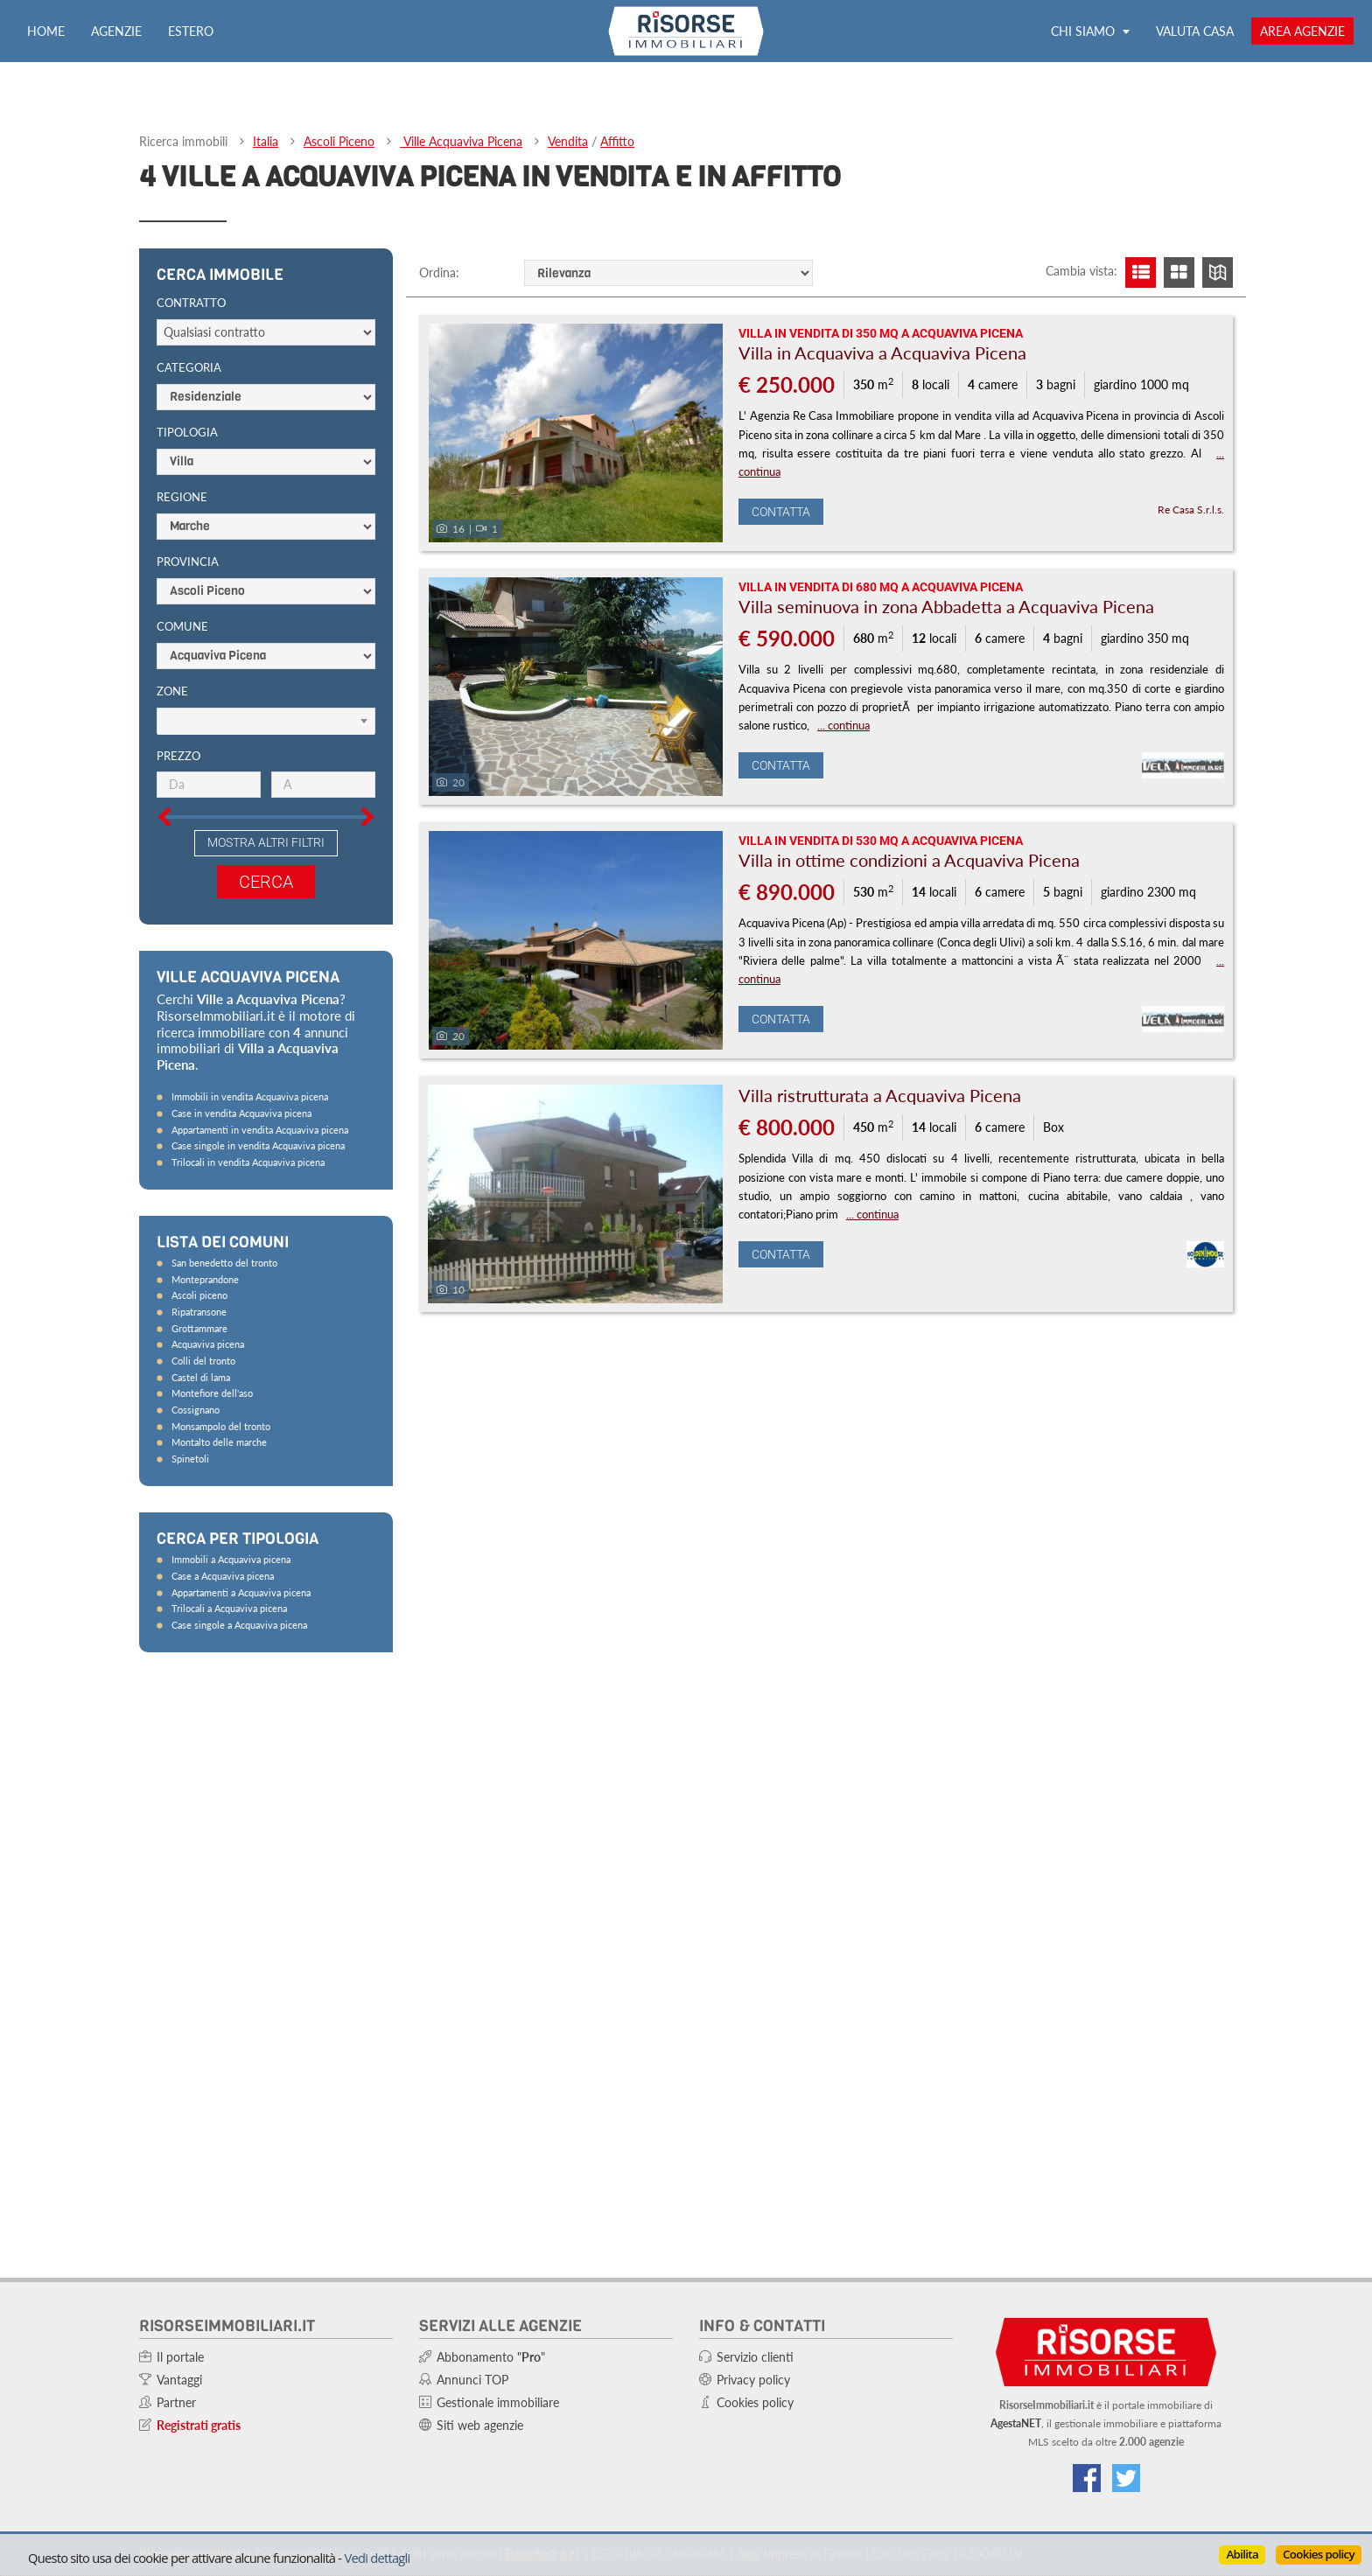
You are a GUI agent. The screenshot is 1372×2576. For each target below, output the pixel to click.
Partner (176, 2402)
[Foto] (576, 433)
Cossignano (196, 1409)
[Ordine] (668, 273)
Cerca (266, 881)
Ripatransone (199, 1311)
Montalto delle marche (219, 1442)
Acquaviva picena (208, 1344)
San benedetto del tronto (224, 1262)
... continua (843, 725)
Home (46, 31)
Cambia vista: (1081, 270)
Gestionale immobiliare (498, 2402)
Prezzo (178, 756)
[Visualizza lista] (1140, 272)
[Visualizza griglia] (1179, 272)
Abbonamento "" (491, 2356)
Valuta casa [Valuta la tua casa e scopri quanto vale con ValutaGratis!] (1195, 31)
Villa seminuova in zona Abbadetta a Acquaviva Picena (946, 606)
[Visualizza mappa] (1217, 272)
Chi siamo (1090, 31)
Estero (191, 31)
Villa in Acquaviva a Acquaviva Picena (882, 352)
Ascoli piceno (200, 1295)
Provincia (188, 562)
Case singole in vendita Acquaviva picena (258, 1145)
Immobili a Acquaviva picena (231, 1559)
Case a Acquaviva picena (223, 1575)
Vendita (568, 141)
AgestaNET (1015, 2423)
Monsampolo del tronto (221, 1426)
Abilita (1242, 2554)
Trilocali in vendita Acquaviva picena (248, 1162)
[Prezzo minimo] (209, 784)
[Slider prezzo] (144, 743)
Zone (172, 691)
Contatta (781, 512)
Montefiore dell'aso (212, 1393)
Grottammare (200, 1328)
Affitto (617, 141)
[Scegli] (266, 722)
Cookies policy (1318, 2554)
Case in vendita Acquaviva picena (242, 1113)
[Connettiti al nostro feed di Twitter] (1126, 2478)
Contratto (191, 303)
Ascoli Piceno (339, 141)
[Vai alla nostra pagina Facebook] (1087, 2478)
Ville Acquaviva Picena (461, 141)
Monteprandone (205, 1279)
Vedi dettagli (377, 2557)
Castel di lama (201, 1377)
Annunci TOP (472, 2379)
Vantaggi (179, 2379)
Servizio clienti (755, 2356)
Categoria (189, 367)
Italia (265, 141)
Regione (182, 497)
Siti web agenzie (480, 2425)
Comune (182, 626)
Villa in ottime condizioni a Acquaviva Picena (909, 859)
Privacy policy (753, 2379)
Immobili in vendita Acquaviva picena (250, 1096)
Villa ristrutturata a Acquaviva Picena (879, 1095)
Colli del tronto (203, 1360)
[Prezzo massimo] (323, 784)
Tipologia (187, 432)
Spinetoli (190, 1458)
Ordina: (439, 272)
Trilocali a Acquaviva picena (229, 1608)
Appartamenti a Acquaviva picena (241, 1592)
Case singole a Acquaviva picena (239, 1624)
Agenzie (116, 31)
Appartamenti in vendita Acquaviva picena (260, 1129)
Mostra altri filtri (266, 842)
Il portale (180, 2356)
